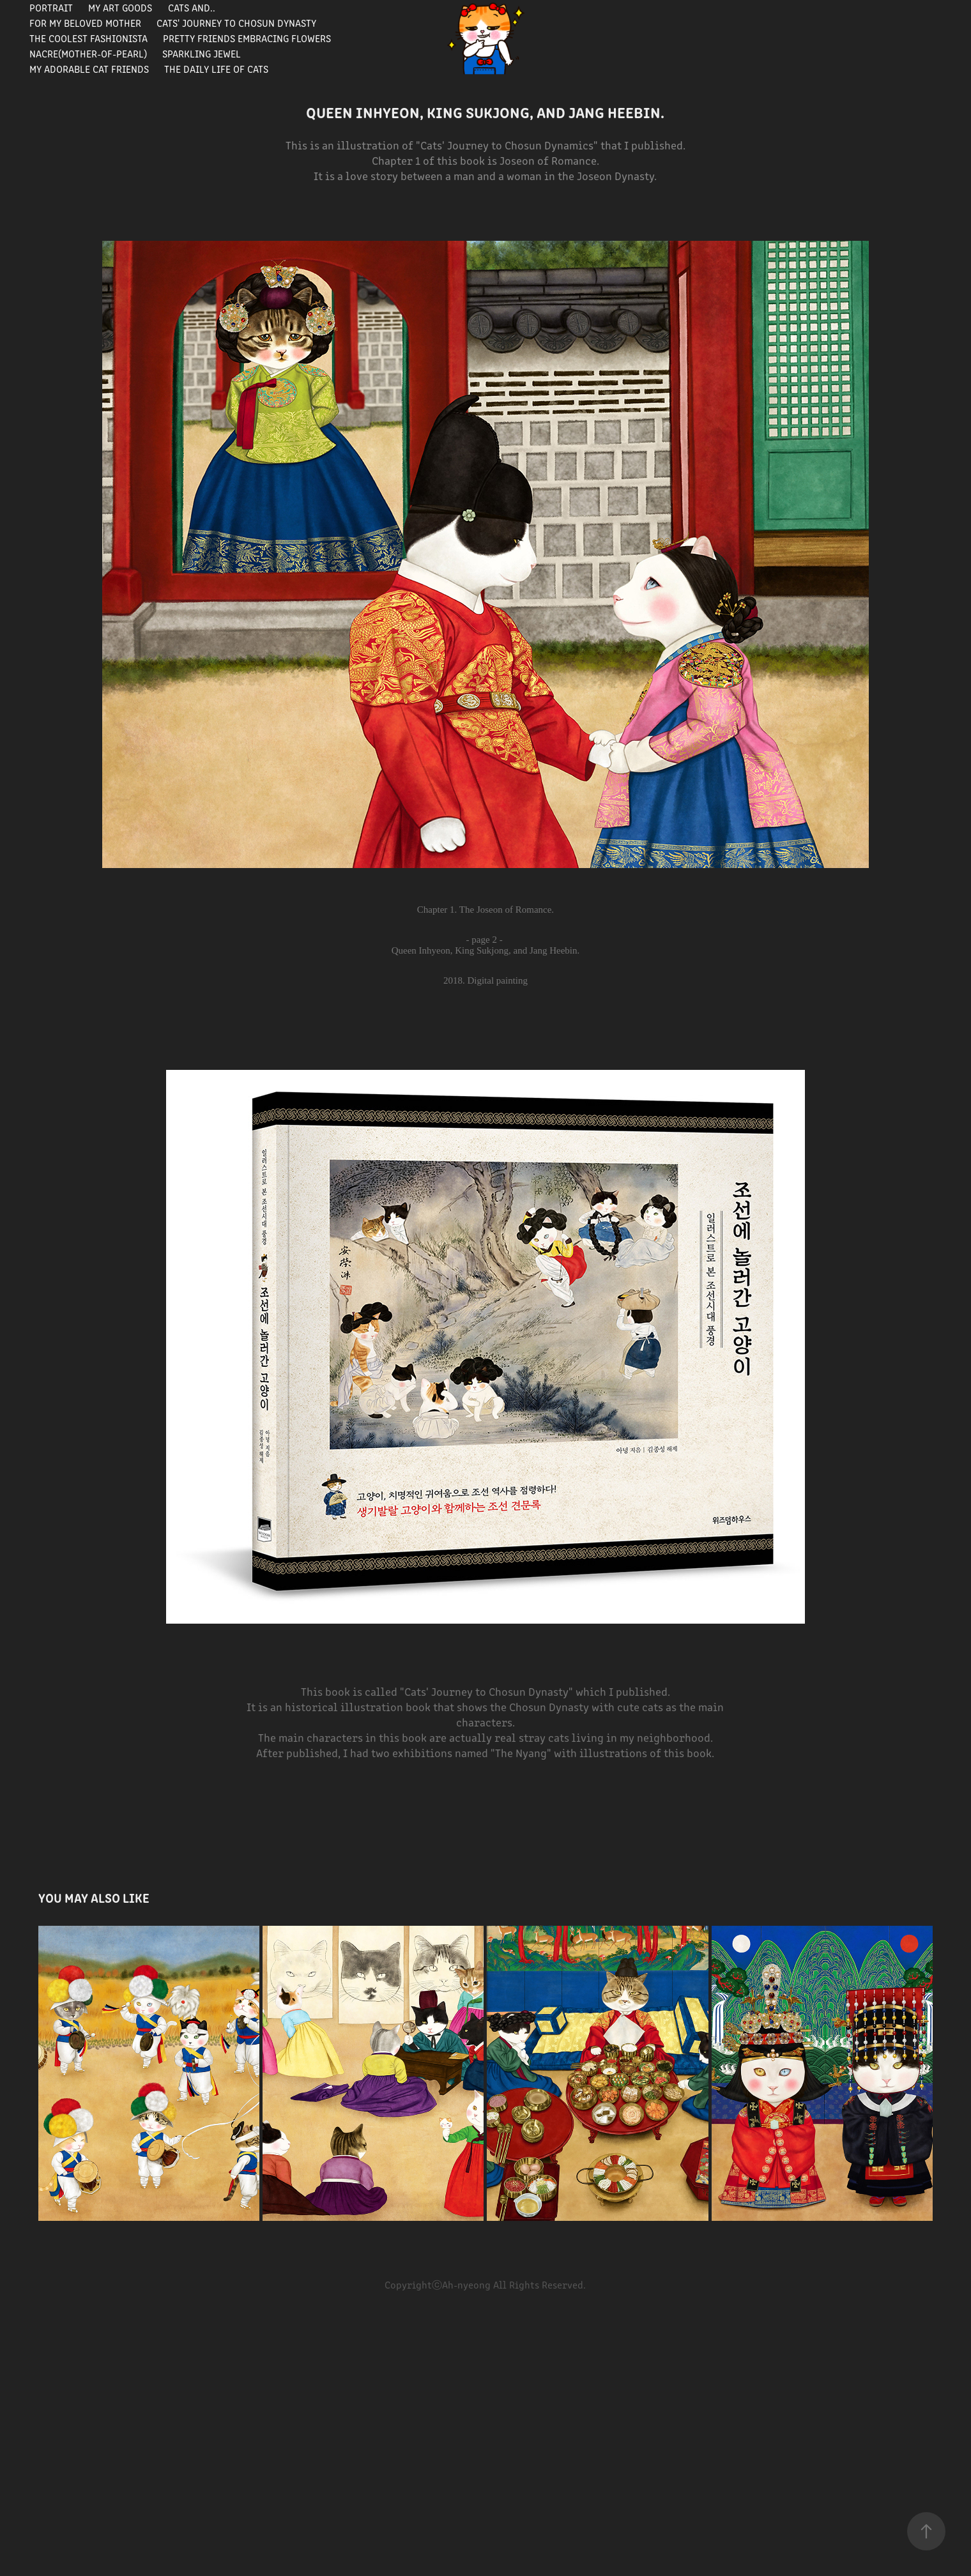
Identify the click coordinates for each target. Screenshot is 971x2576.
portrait (51, 7)
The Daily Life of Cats (216, 68)
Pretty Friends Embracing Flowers (247, 38)
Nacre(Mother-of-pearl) (88, 53)
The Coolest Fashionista (88, 38)
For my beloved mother (85, 22)
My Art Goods (120, 7)
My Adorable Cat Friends (89, 68)
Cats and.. (191, 7)
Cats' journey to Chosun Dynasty (236, 22)
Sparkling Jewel (201, 53)
